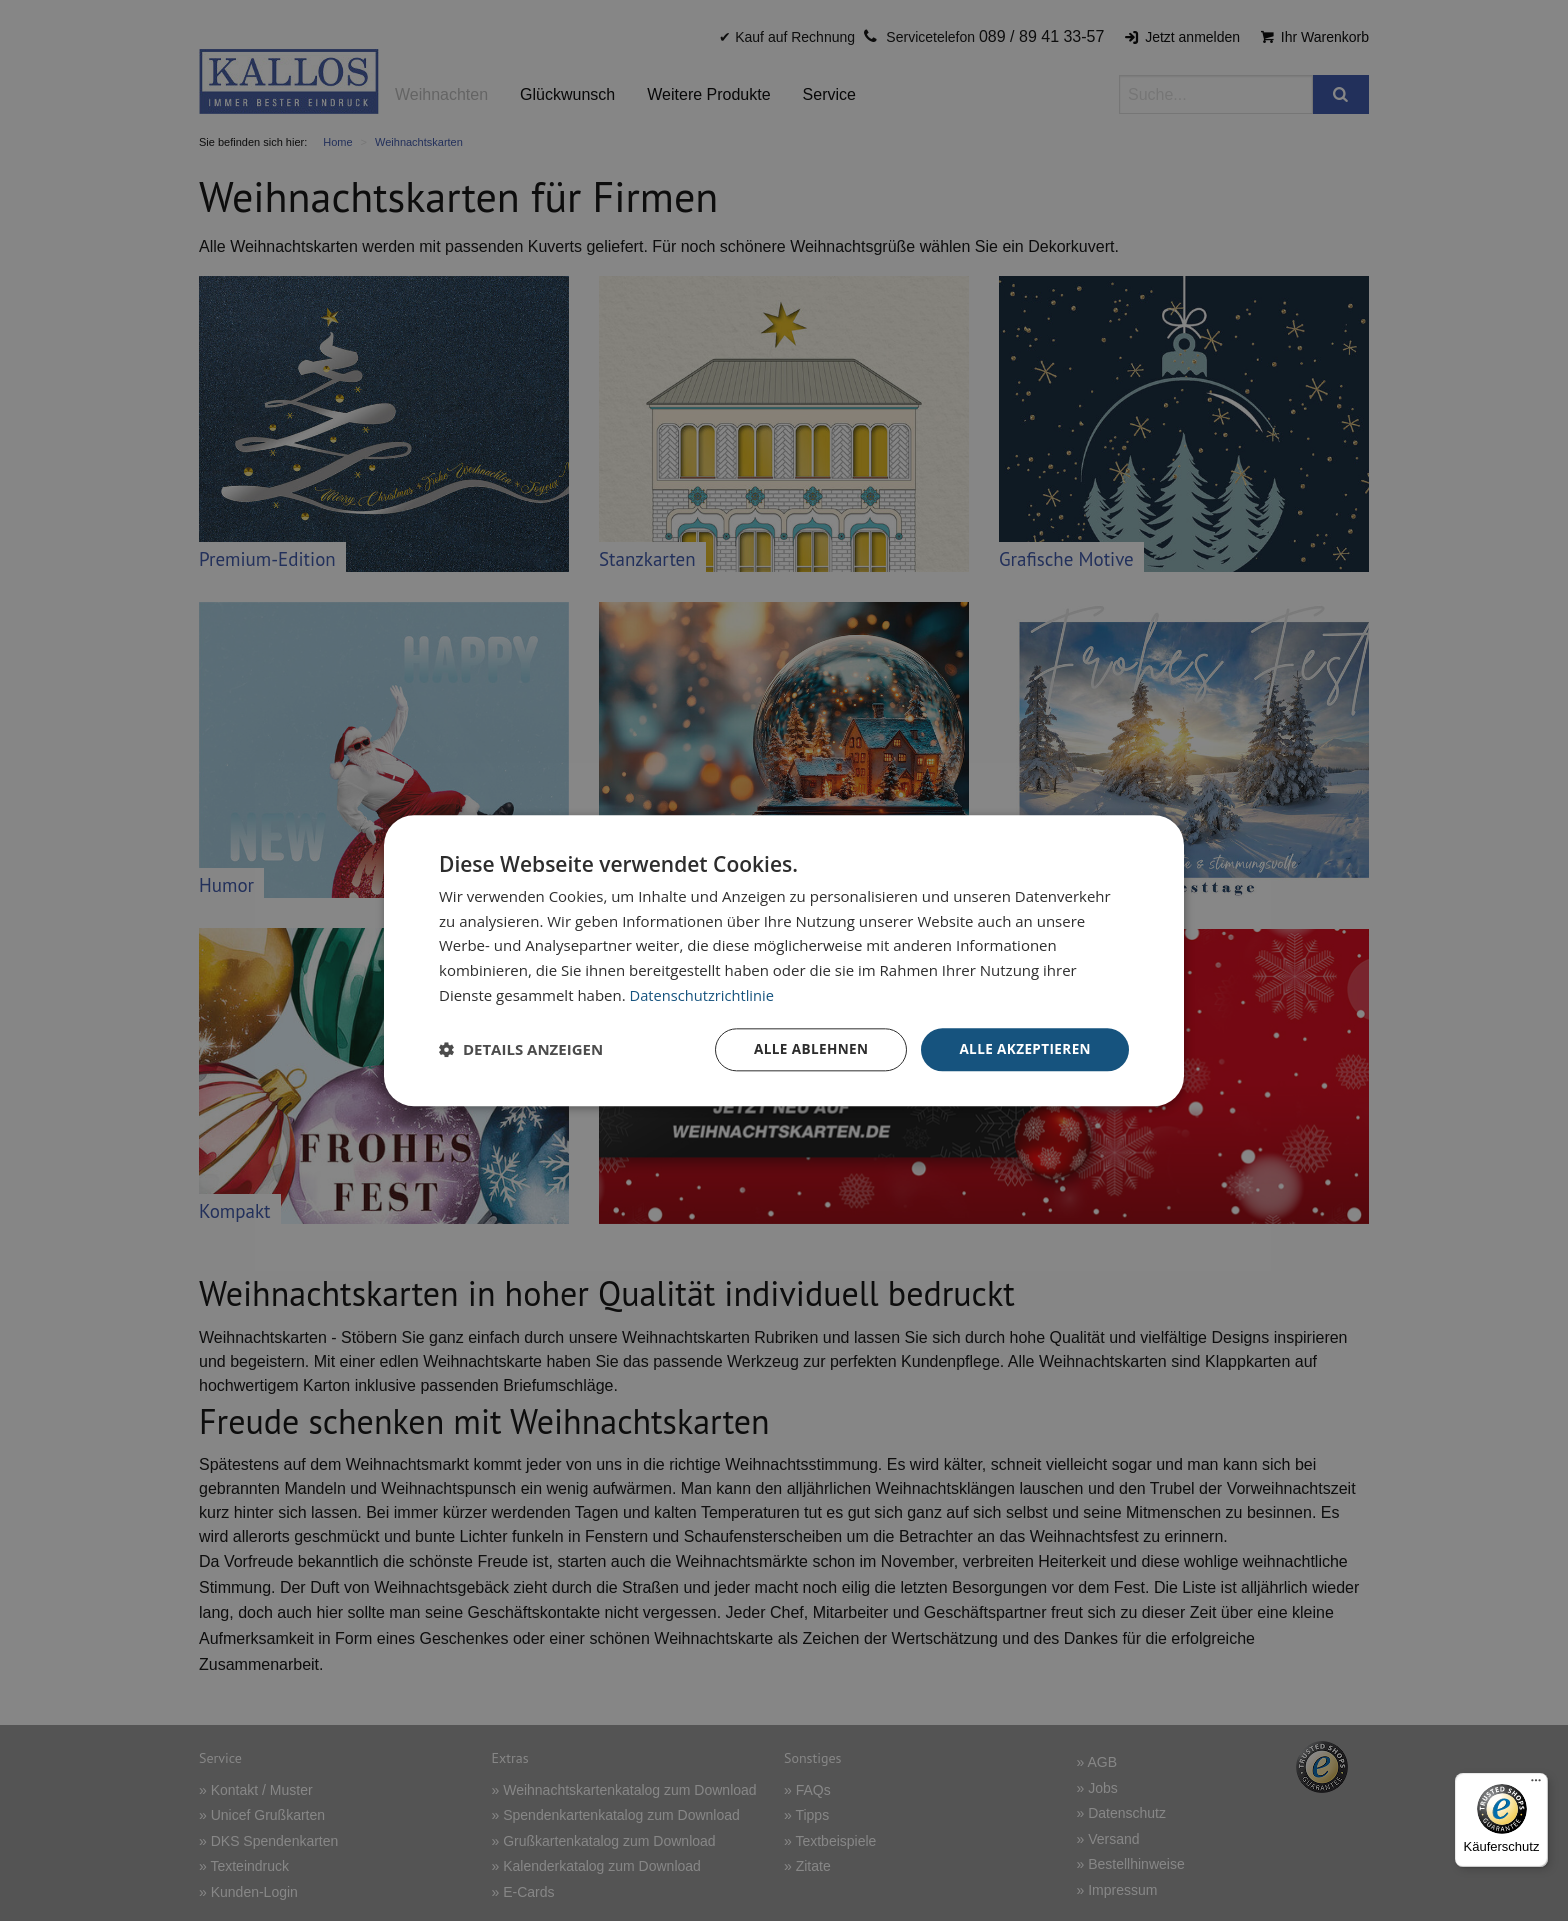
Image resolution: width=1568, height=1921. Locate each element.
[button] (521, 1050)
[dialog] (784, 960)
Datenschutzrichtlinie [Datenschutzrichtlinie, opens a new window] (704, 994)
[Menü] (1536, 1785)
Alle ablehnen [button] (805, 1048)
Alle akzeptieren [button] (1023, 1048)
